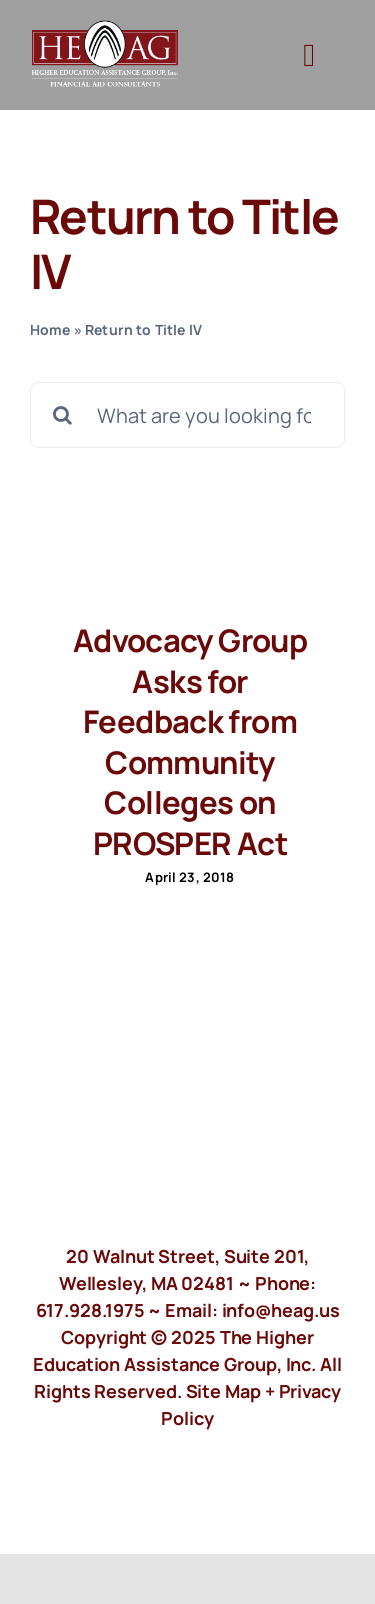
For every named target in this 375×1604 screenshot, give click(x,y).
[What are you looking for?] (187, 415)
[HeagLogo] (105, 29)
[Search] (63, 415)
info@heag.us (281, 1310)
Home (50, 329)
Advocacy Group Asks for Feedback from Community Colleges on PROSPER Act (190, 741)
